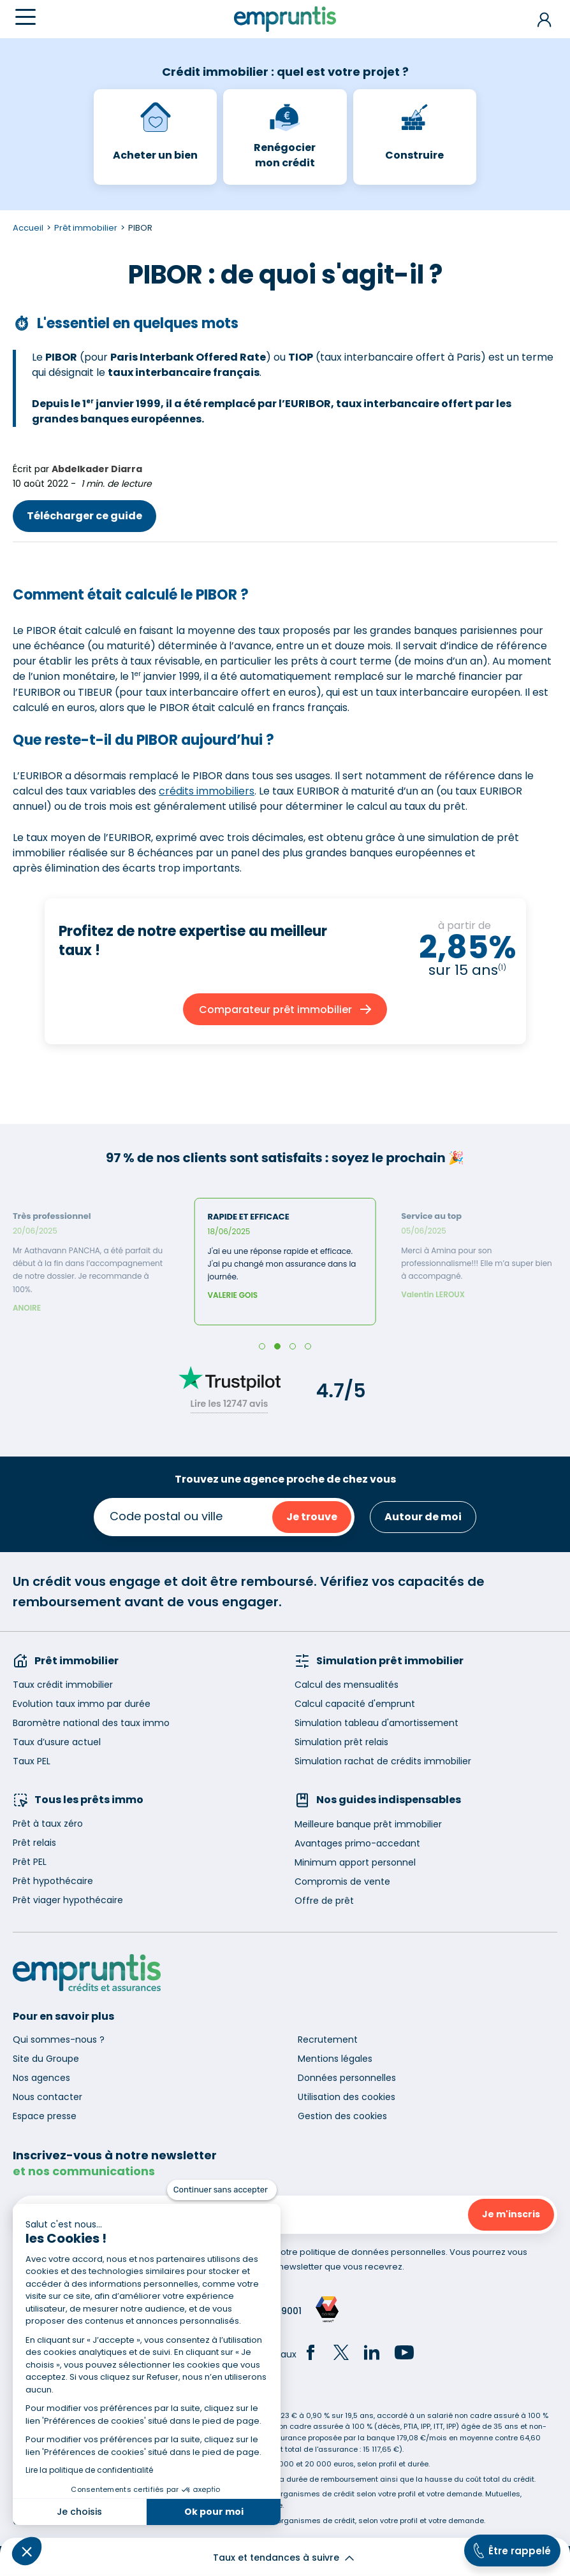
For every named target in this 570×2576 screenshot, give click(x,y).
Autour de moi (423, 1516)
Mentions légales (335, 2058)
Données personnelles (347, 2077)
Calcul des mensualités (346, 1684)
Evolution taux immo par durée (81, 1703)
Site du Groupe (46, 2058)
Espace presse (45, 2116)
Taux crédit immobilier (63, 1684)
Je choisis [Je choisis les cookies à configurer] (79, 2511)
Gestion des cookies (342, 2116)
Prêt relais (34, 1842)
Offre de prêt (324, 1900)
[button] (26, 2551)
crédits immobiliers (206, 791)
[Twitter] (341, 2354)
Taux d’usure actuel (57, 1742)
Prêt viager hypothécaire (68, 1900)
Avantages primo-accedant (357, 1843)
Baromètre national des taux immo (91, 1722)
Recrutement (328, 2039)
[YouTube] (404, 2354)
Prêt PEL (30, 1861)
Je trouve (311, 1516)
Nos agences (41, 2077)
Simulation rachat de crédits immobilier (383, 1761)
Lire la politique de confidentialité (89, 2469)
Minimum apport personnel (355, 1862)
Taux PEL (31, 1761)
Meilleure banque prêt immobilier (368, 1824)
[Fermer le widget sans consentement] (222, 2190)
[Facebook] (310, 2354)
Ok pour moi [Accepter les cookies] (214, 2511)
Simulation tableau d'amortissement (376, 1722)
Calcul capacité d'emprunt (355, 1703)
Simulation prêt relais (341, 1742)
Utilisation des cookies (346, 2096)
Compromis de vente (342, 1881)
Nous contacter (47, 2096)
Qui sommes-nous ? (59, 2039)
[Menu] (25, 17)
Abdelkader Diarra (97, 469)
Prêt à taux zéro (48, 1823)
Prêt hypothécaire (53, 1880)
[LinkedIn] (371, 2354)
